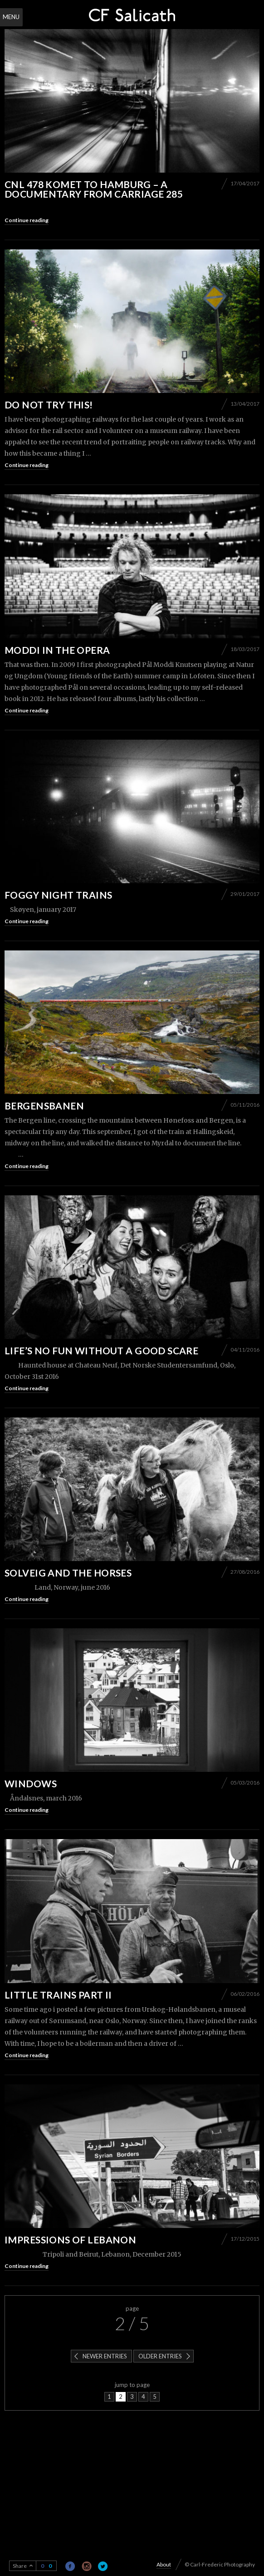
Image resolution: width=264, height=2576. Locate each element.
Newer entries (105, 2356)
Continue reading (27, 220)
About (163, 2564)
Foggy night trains (58, 894)
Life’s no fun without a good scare (101, 1350)
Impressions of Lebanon (70, 2239)
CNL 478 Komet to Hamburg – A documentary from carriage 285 (94, 189)
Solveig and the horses (68, 1572)
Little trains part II (58, 1994)
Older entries (160, 2356)
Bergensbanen (44, 1105)
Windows (31, 1783)
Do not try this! (49, 404)
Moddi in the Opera (57, 650)
